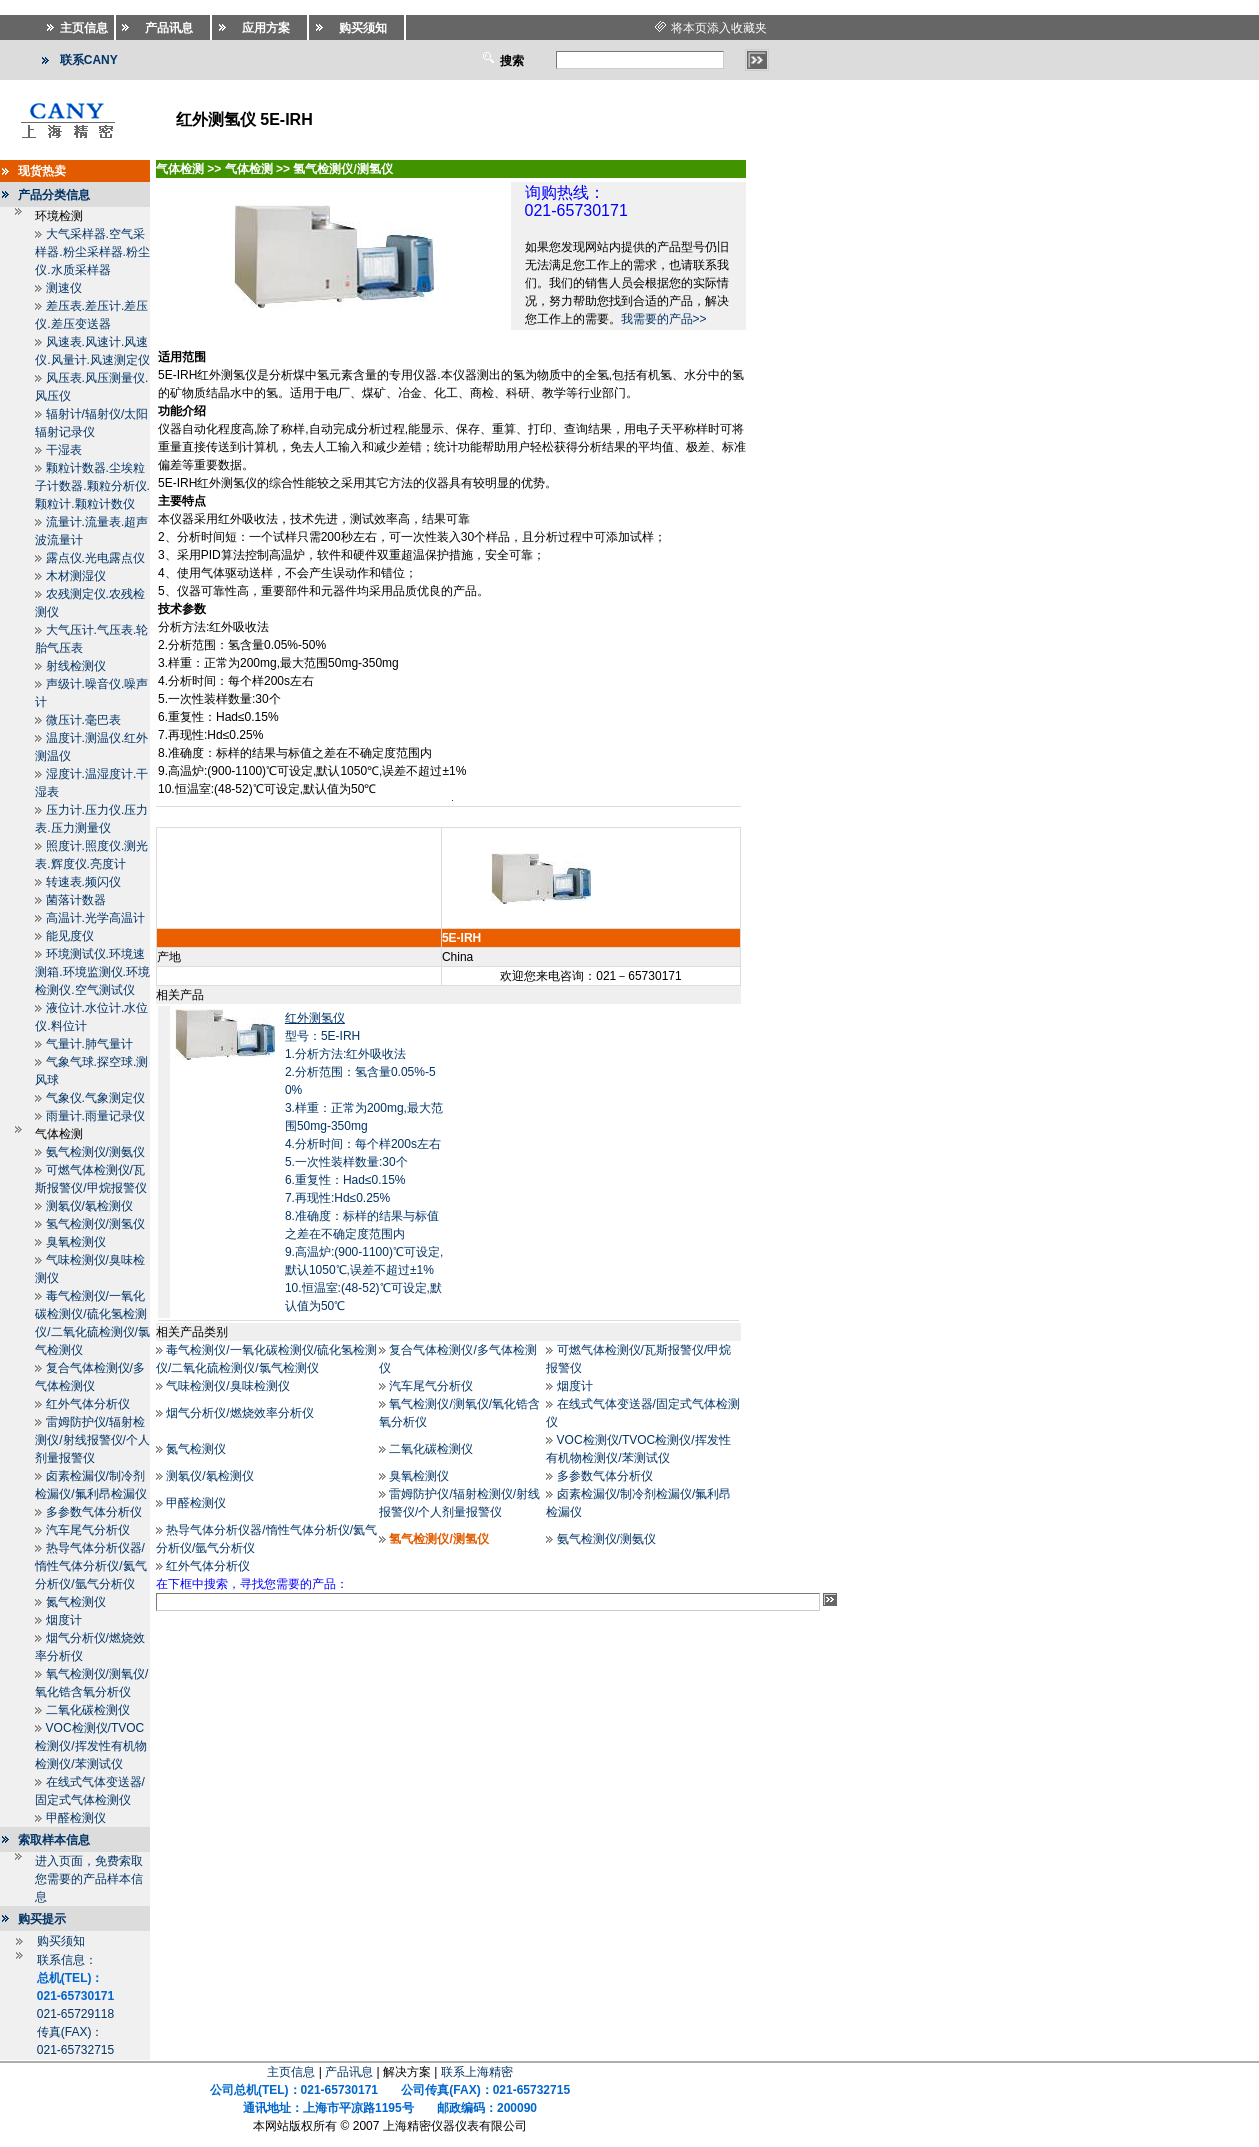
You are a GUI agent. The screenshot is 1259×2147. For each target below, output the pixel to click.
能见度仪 (70, 936)
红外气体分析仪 (88, 1404)
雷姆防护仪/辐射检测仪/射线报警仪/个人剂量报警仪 (92, 1440)
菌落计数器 (76, 900)
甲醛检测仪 (76, 1818)
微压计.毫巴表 (83, 720)
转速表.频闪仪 (83, 882)
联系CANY (89, 60)
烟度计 (64, 1620)
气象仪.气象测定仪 (95, 1098)
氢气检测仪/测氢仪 (95, 1224)
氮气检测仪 (76, 1602)
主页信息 (291, 2072)
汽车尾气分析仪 (88, 1530)
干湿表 (64, 450)
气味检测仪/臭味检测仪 (227, 1386)
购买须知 (61, 1941)
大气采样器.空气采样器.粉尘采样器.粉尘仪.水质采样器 (92, 252)
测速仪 (64, 288)
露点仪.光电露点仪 (95, 558)
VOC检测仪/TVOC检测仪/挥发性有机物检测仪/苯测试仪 (90, 1746)
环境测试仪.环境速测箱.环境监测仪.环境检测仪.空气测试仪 (92, 972)
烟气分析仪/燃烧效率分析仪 (239, 1413)
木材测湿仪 (76, 576)
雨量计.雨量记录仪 (95, 1116)
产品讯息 (349, 2072)
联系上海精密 (477, 2072)
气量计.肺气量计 (89, 1044)
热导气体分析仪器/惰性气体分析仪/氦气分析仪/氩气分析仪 (90, 1566)
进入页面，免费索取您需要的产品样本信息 (89, 1879)
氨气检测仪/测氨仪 (95, 1152)
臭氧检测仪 (76, 1242)
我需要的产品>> (664, 319)
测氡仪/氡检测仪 (89, 1206)
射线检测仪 (76, 666)
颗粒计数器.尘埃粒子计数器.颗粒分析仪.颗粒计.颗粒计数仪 (92, 486)
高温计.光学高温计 (95, 918)
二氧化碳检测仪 (88, 1710)
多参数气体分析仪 (94, 1512)
